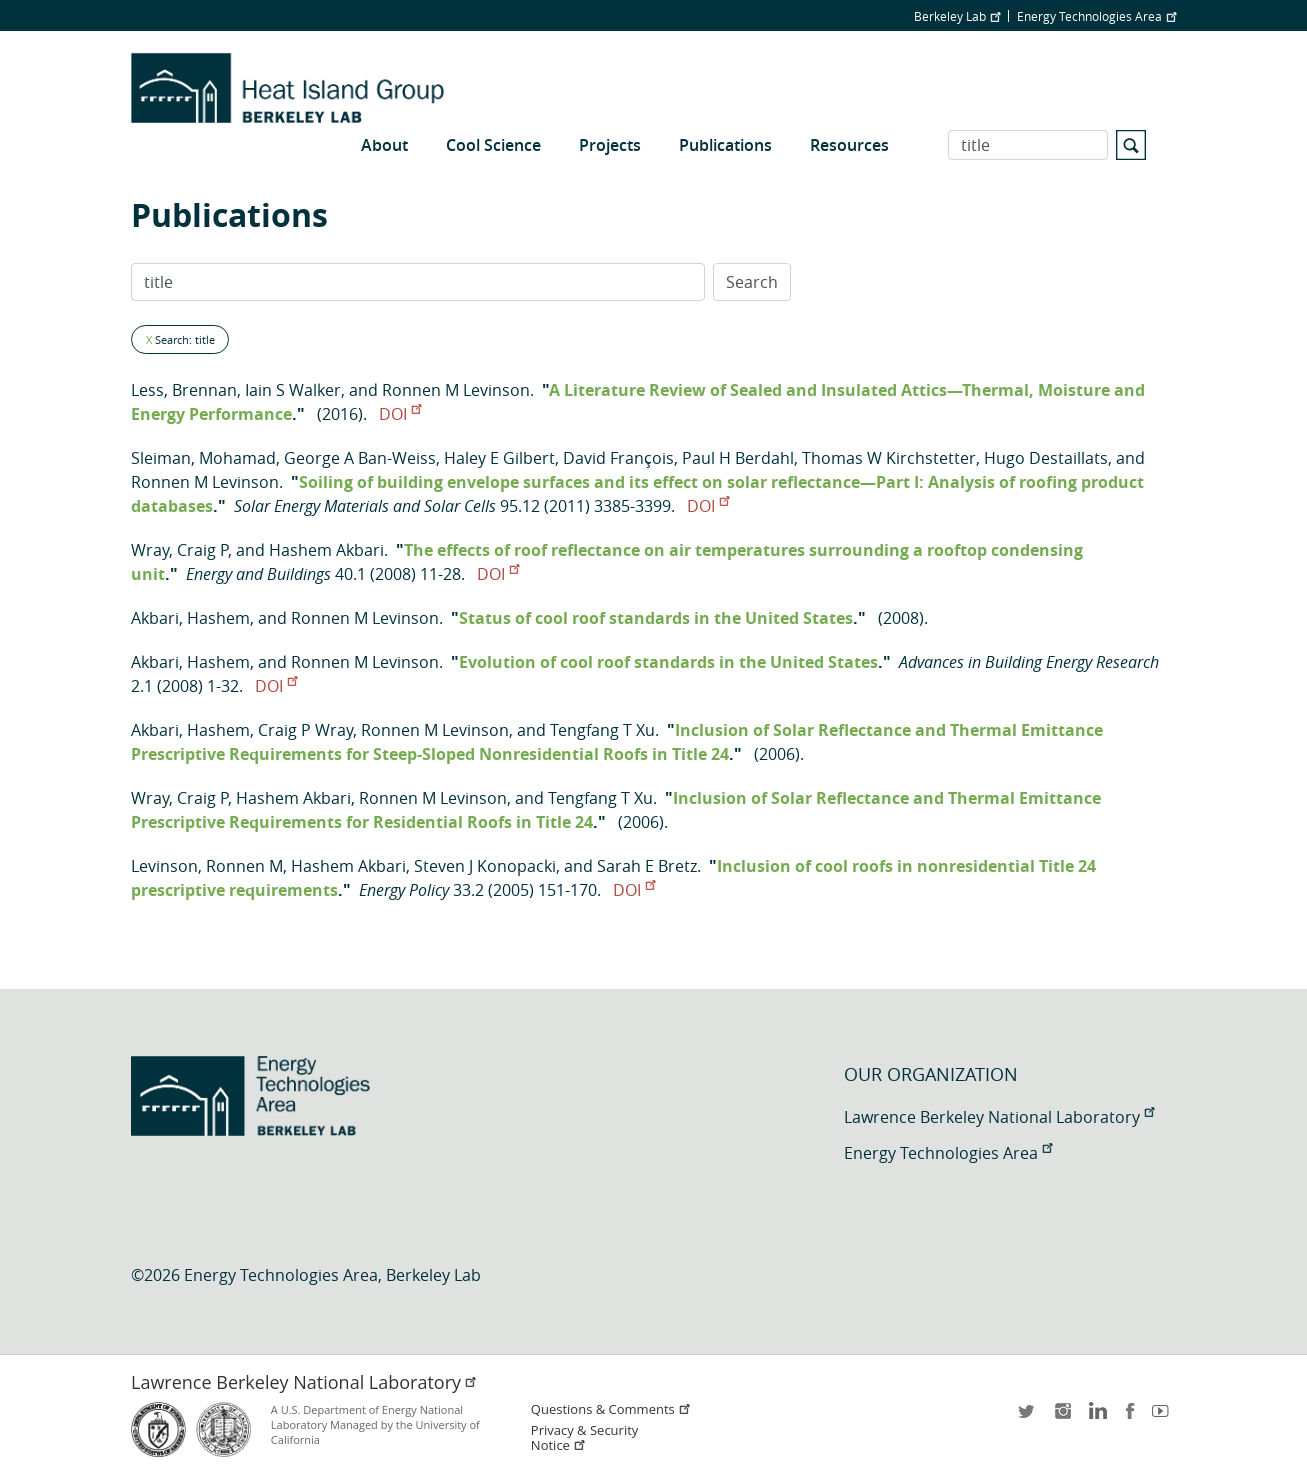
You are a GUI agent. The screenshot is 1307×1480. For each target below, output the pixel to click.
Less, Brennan (184, 390)
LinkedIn (1096, 1417)
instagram (1062, 1417)
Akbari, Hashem (190, 618)
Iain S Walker (293, 390)
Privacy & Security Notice (584, 1438)
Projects (610, 145)
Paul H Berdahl (738, 458)
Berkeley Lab (957, 16)
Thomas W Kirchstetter (889, 458)
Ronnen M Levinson (456, 390)
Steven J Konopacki (485, 866)
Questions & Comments (611, 1409)
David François (618, 458)
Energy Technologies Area (1096, 16)
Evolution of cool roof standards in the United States (668, 662)
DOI (400, 414)
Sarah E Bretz (647, 866)
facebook (1130, 1417)
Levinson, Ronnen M (207, 866)
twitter (1028, 1417)
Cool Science (493, 145)
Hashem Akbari (326, 550)
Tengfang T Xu (602, 730)
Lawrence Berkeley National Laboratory (999, 1117)
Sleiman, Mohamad (203, 458)
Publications (725, 145)
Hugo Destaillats (1046, 458)
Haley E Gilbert (499, 458)
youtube (1164, 1417)
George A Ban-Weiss (360, 458)
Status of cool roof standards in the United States (656, 618)
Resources (849, 145)
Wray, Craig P (179, 550)
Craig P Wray (305, 730)
